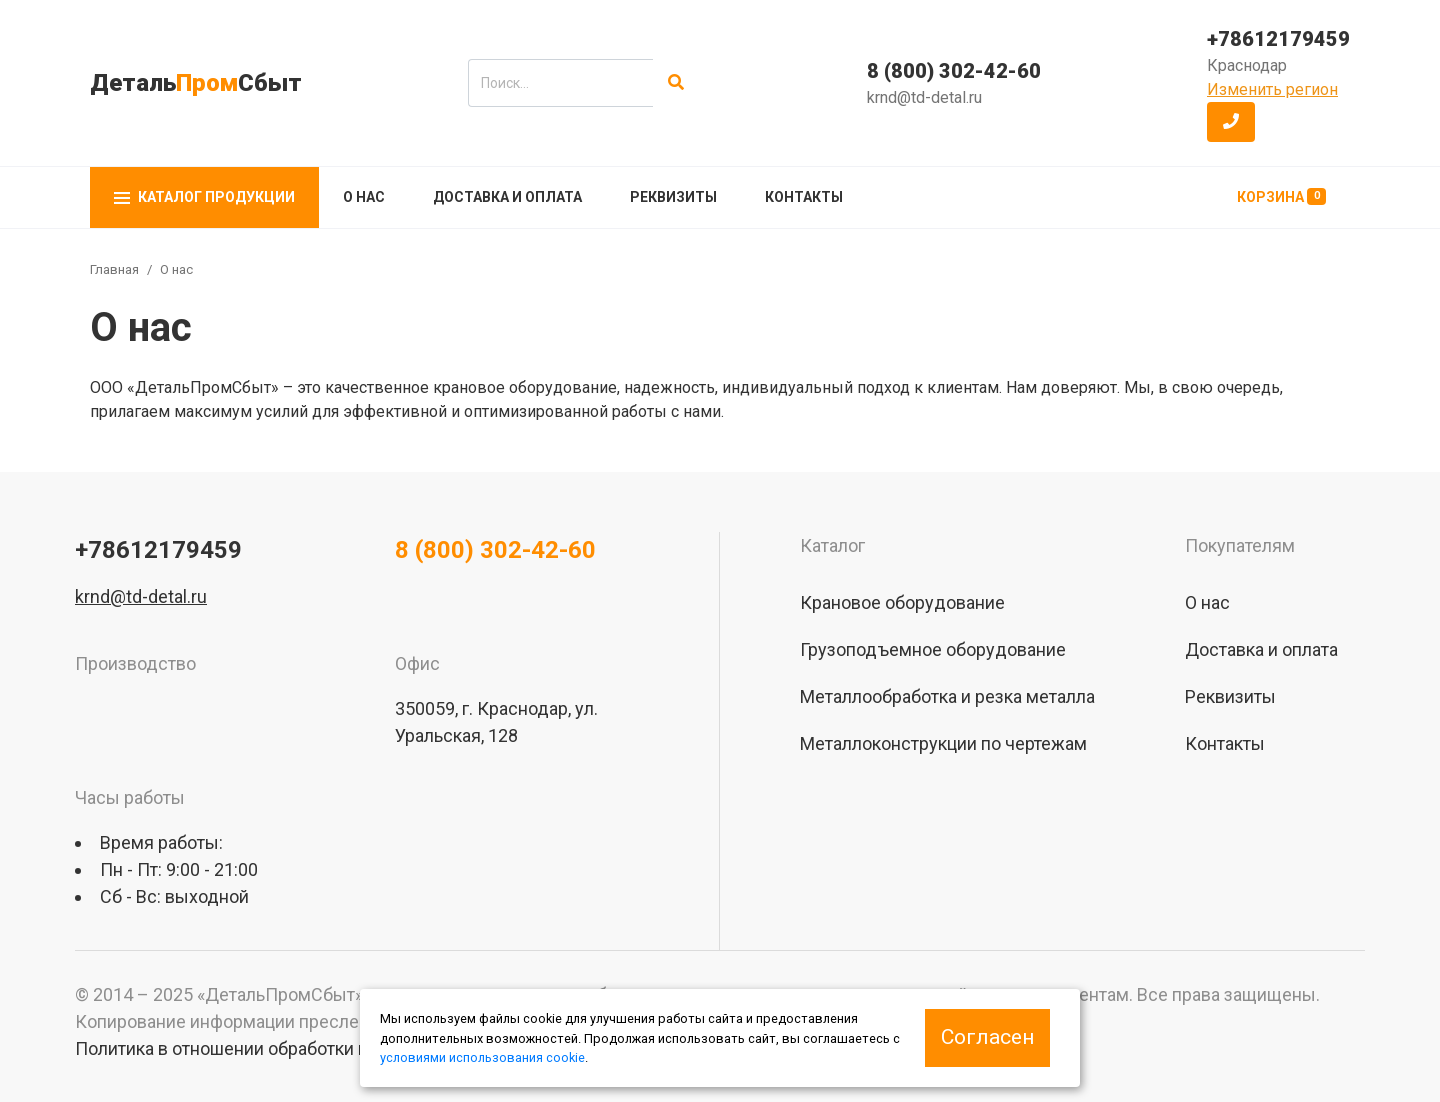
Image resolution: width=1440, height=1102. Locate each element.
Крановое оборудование (902, 602)
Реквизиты (673, 197)
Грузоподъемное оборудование (933, 649)
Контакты (804, 197)
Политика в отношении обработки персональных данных (311, 1048)
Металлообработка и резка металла (947, 696)
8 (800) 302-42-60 (954, 71)
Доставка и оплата (507, 197)
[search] (560, 83)
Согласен (987, 1037)
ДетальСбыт (196, 83)
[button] (1231, 122)
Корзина (1281, 196)
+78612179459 (1278, 39)
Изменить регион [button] (1272, 89)
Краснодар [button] (1247, 65)
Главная (114, 269)
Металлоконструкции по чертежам (943, 743)
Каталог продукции (204, 197)
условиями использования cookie (482, 1057)
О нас (364, 197)
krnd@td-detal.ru (924, 97)
